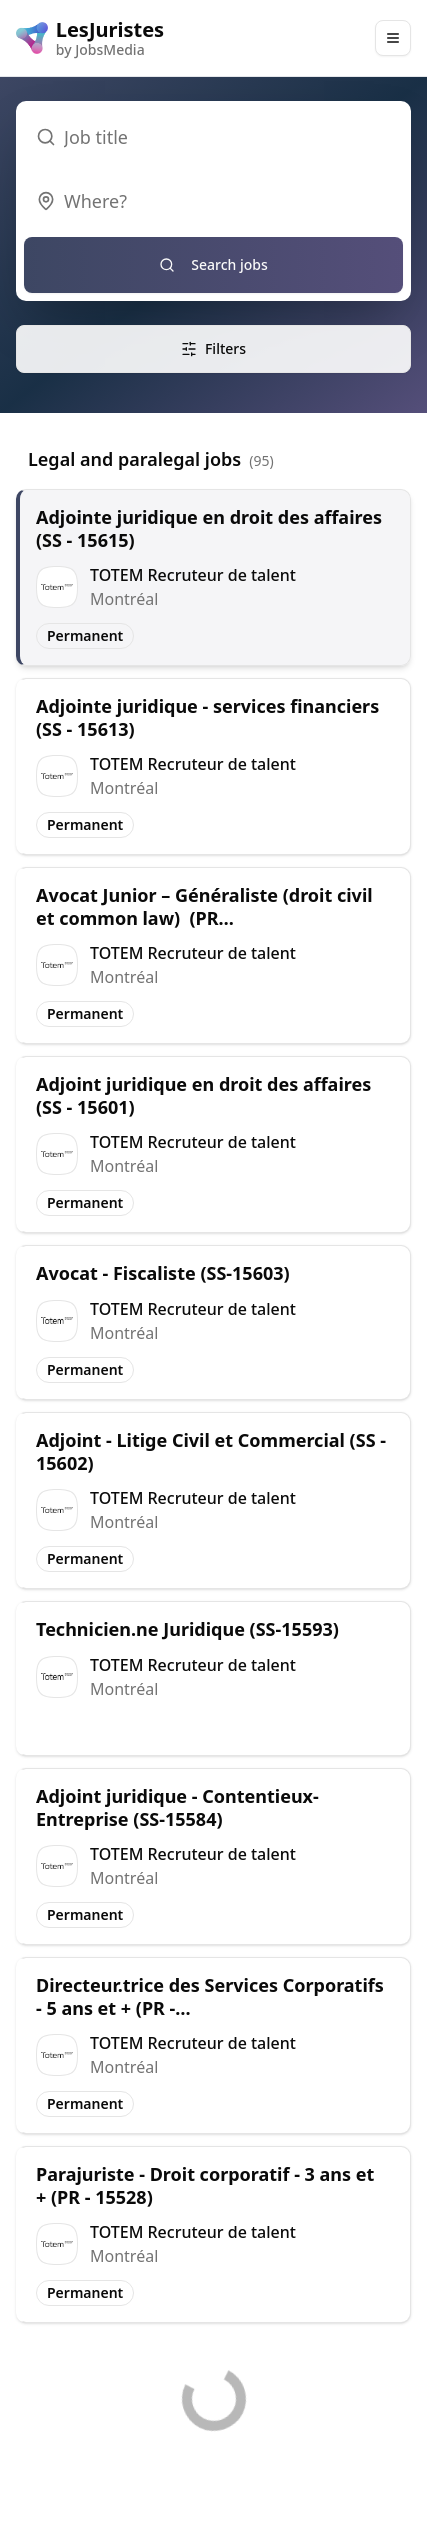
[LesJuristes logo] (90, 38)
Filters (213, 348)
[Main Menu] (393, 38)
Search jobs (213, 264)
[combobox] (213, 201)
